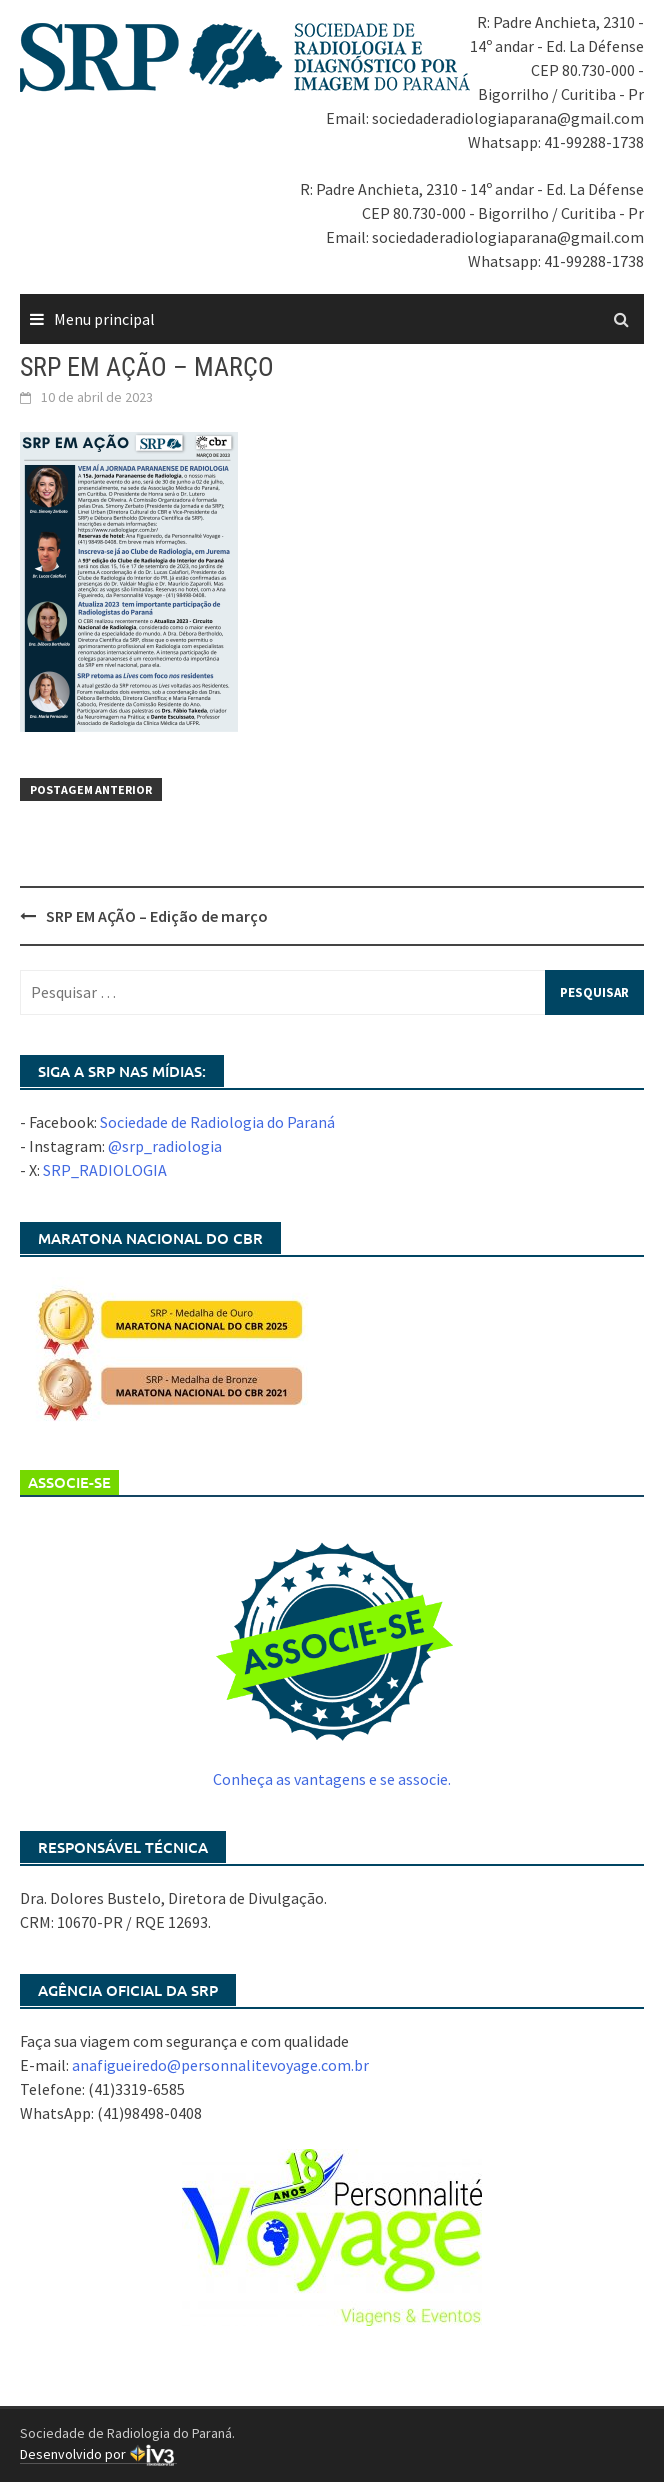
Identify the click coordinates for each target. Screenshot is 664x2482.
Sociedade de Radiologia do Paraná (217, 1122)
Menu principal (104, 319)
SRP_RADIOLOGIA (105, 1170)
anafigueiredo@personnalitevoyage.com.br (220, 2065)
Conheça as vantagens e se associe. (332, 1779)
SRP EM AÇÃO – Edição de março (157, 916)
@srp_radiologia (165, 1146)
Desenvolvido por (98, 2454)
